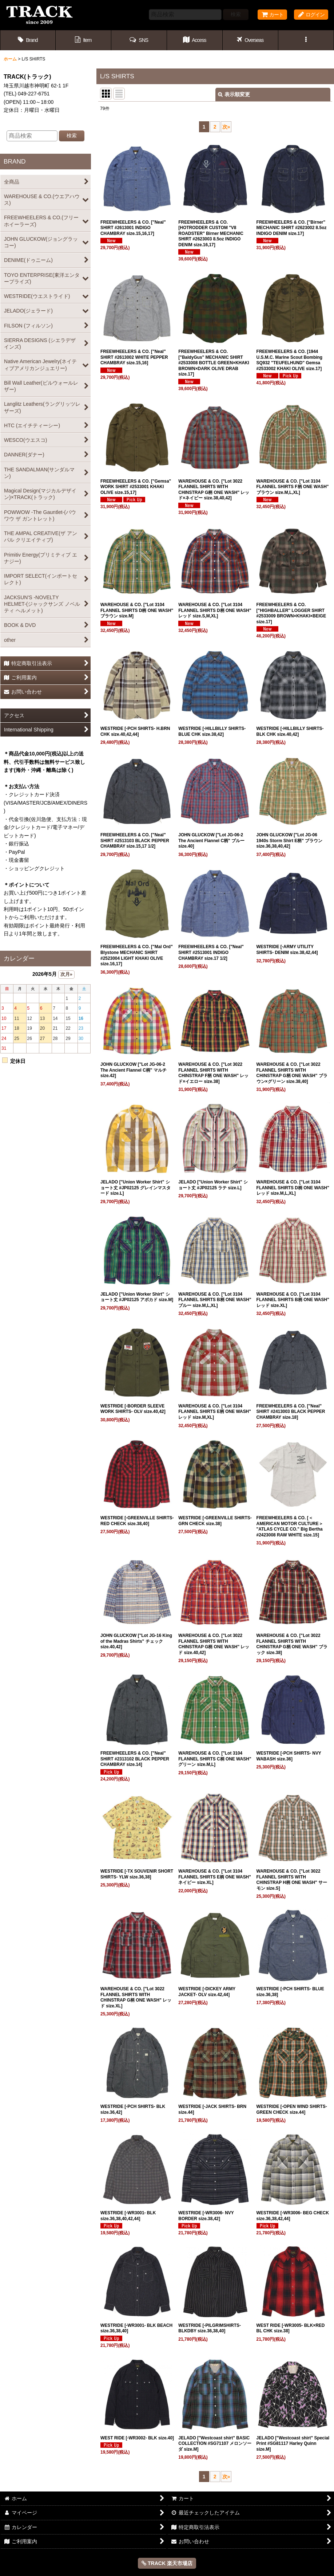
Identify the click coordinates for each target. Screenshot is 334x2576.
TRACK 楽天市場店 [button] (167, 2563)
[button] (139, 40)
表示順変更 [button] (234, 94)
